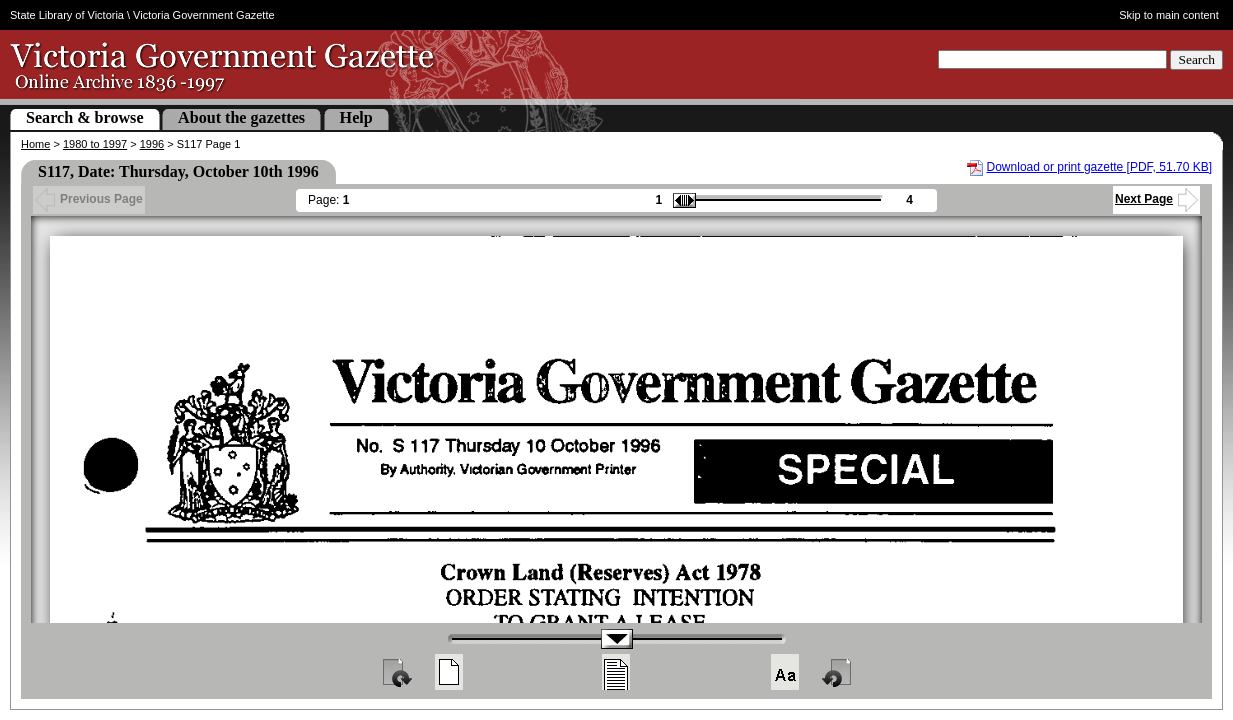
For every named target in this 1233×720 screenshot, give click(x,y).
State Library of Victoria (67, 15)
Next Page (1156, 199)
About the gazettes (241, 117)
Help (356, 117)
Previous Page (89, 199)
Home (35, 144)
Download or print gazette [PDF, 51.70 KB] (1099, 167)
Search (1196, 59)
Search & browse (85, 117)
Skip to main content (1169, 15)
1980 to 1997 (95, 144)
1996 (152, 144)
